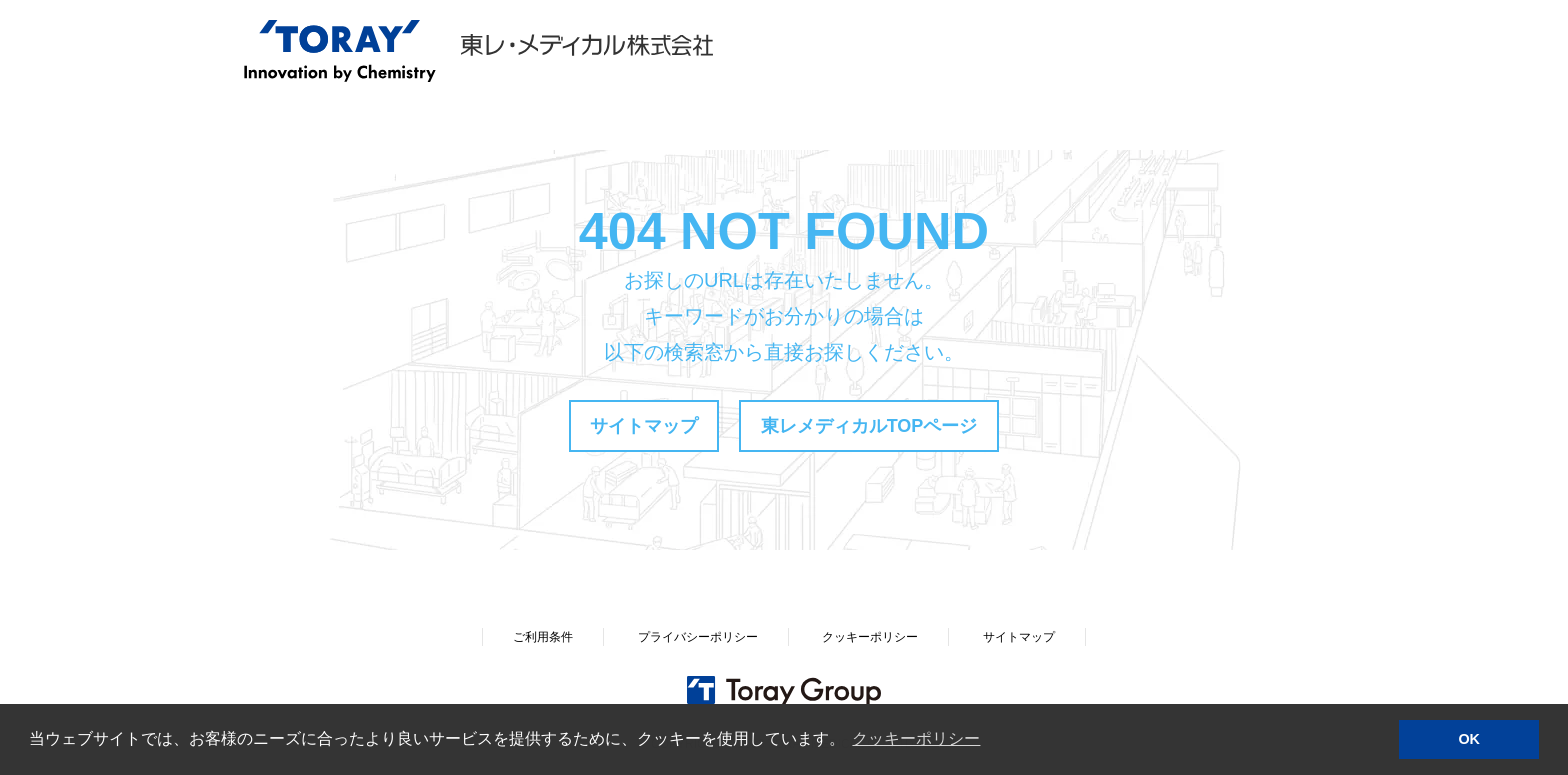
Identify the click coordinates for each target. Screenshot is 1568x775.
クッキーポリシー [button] (916, 738)
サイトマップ (644, 426)
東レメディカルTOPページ (869, 426)
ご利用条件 (543, 637)
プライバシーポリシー (698, 637)
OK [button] (1469, 739)
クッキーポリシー (870, 637)
